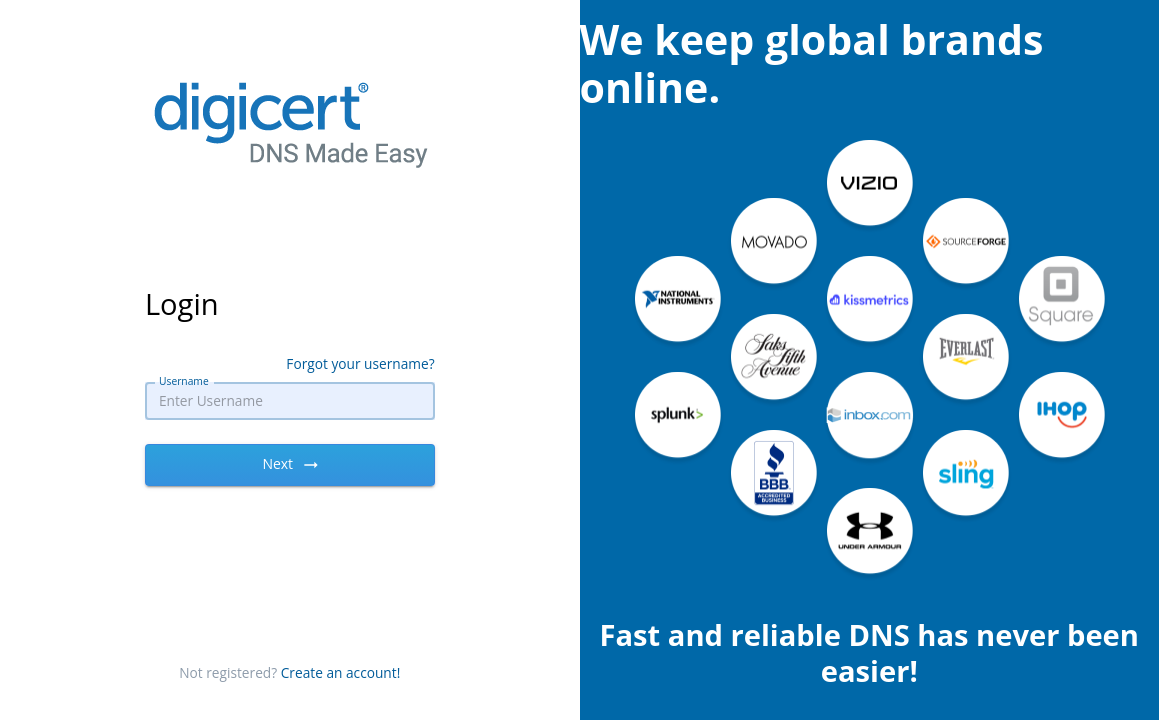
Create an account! (341, 672)
